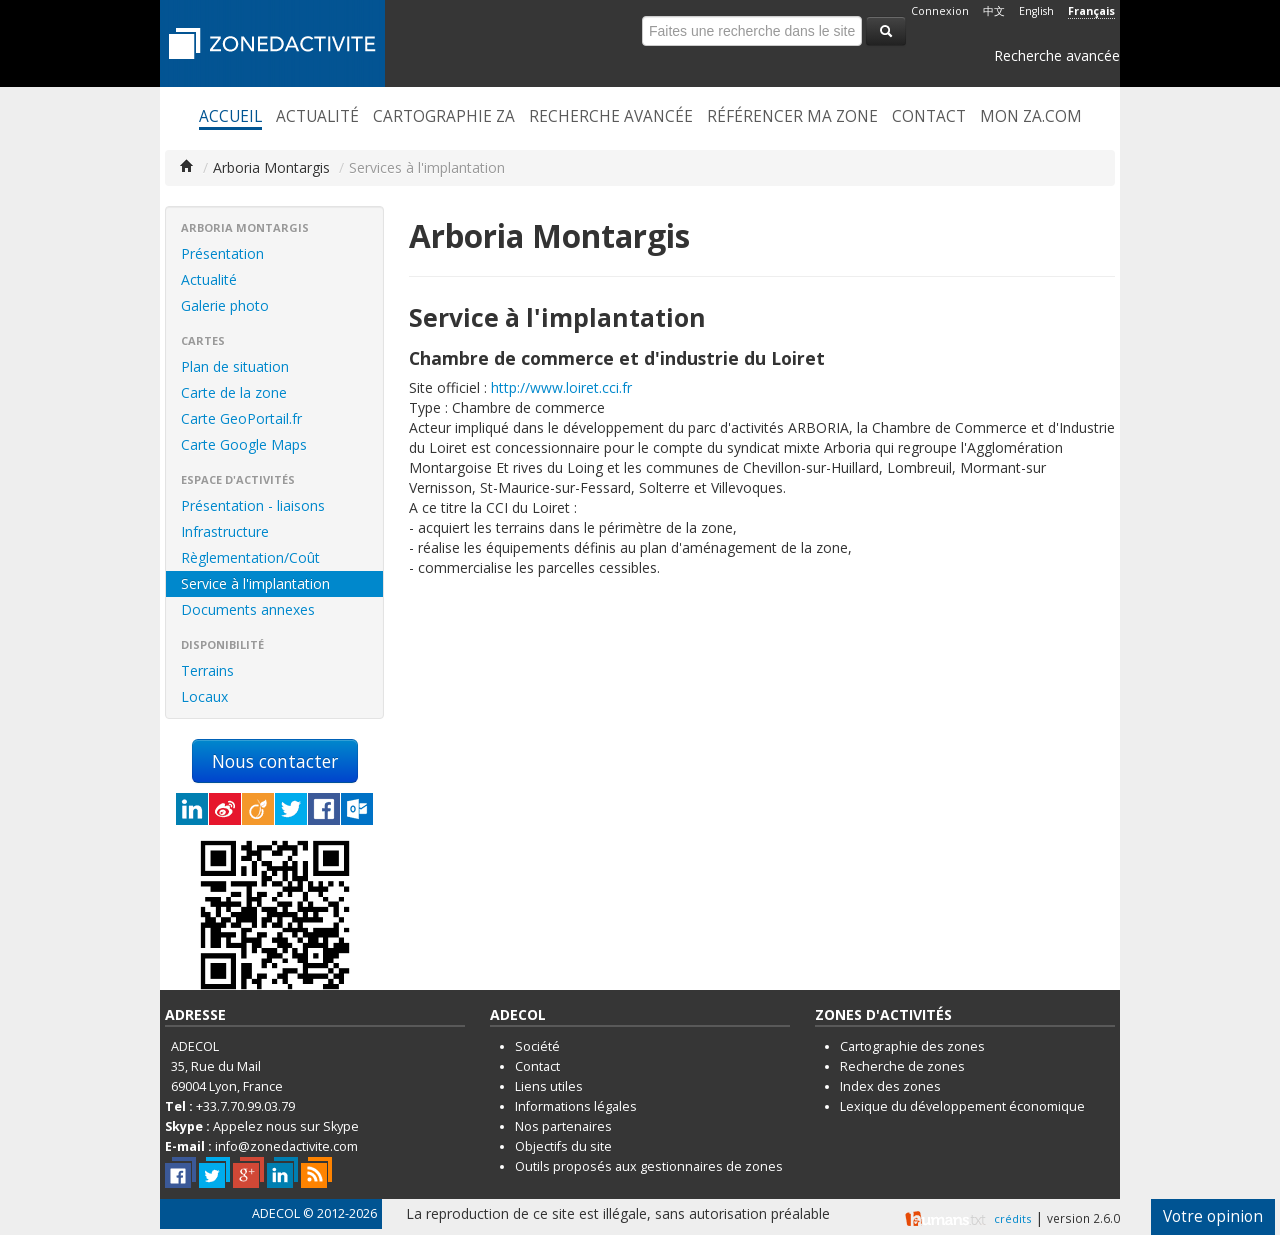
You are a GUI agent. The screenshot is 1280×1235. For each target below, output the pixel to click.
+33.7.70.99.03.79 (245, 1106)
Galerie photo (225, 305)
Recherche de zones (902, 1066)
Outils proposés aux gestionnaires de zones (649, 1166)
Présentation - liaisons (253, 505)
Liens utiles (549, 1086)
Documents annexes (248, 609)
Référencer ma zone (792, 117)
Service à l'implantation (255, 583)
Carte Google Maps (244, 444)
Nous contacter (275, 761)
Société (537, 1046)
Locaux (204, 696)
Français (1091, 11)
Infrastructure (225, 531)
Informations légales (576, 1106)
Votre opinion (1213, 1216)
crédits (1012, 1218)
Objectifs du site (563, 1146)
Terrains (207, 670)
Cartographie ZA (444, 117)
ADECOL (276, 1213)
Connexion (940, 11)
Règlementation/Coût (250, 557)
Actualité (317, 117)
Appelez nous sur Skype (286, 1126)
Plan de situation (235, 366)
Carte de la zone (234, 392)
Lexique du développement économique (962, 1106)
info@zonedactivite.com (286, 1146)
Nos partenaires (563, 1126)
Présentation (222, 253)
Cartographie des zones (912, 1046)
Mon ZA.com (1031, 117)
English (1036, 11)
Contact (929, 117)
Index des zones (890, 1086)
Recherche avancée (1057, 55)
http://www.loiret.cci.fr (561, 387)
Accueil (230, 117)
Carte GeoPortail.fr (241, 418)
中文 (994, 11)
